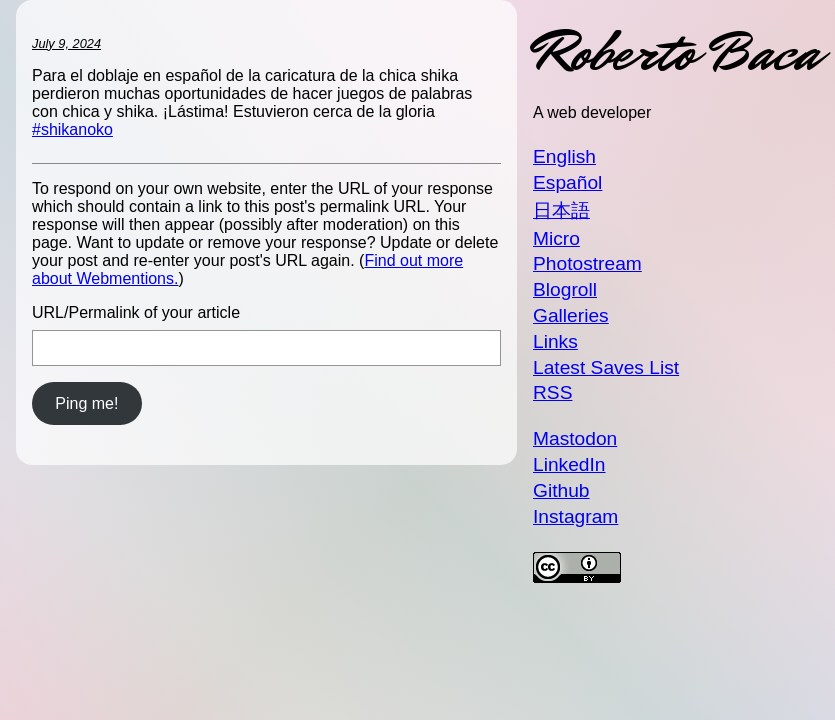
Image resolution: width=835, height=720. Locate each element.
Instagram (575, 516)
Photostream (587, 263)
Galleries (571, 315)
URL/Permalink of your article (136, 312)
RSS (552, 392)
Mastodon (575, 438)
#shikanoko (72, 129)
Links (555, 341)
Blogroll (565, 289)
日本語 (561, 210)
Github (561, 490)
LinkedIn (569, 464)
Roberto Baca (676, 52)
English (564, 156)
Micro (556, 238)
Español (567, 182)
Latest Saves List (606, 367)
